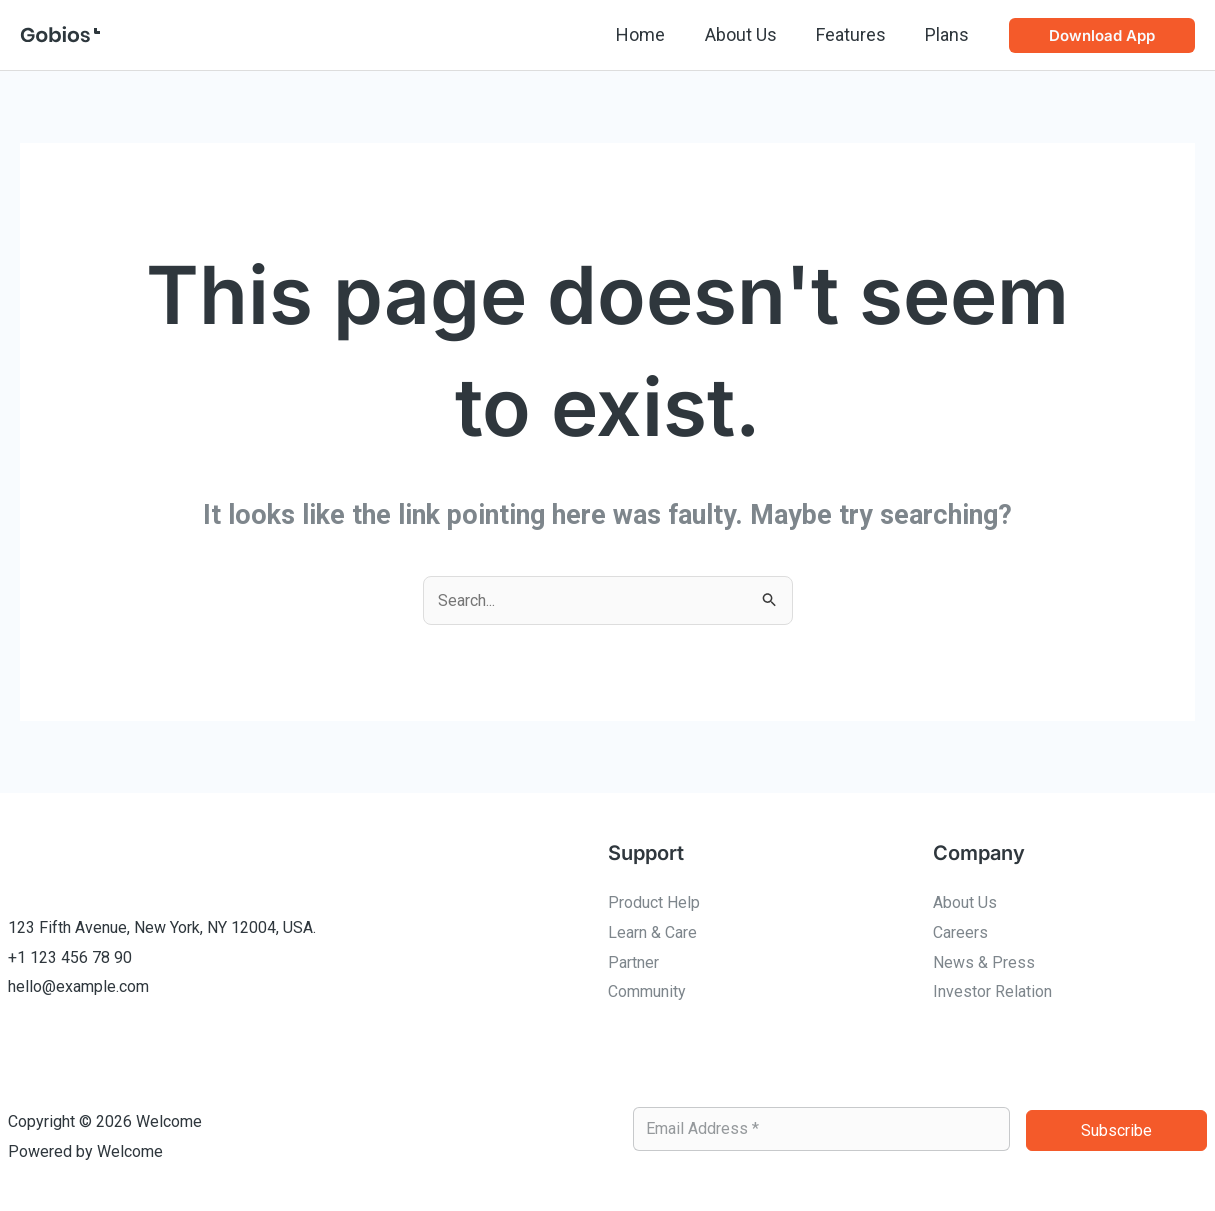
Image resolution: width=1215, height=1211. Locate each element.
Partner (633, 962)
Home (652, 34)
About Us (749, 34)
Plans (949, 34)
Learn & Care (652, 932)
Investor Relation (992, 991)
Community (647, 991)
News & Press (984, 962)
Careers (960, 932)
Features (856, 34)
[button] (1102, 35)
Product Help (654, 902)
